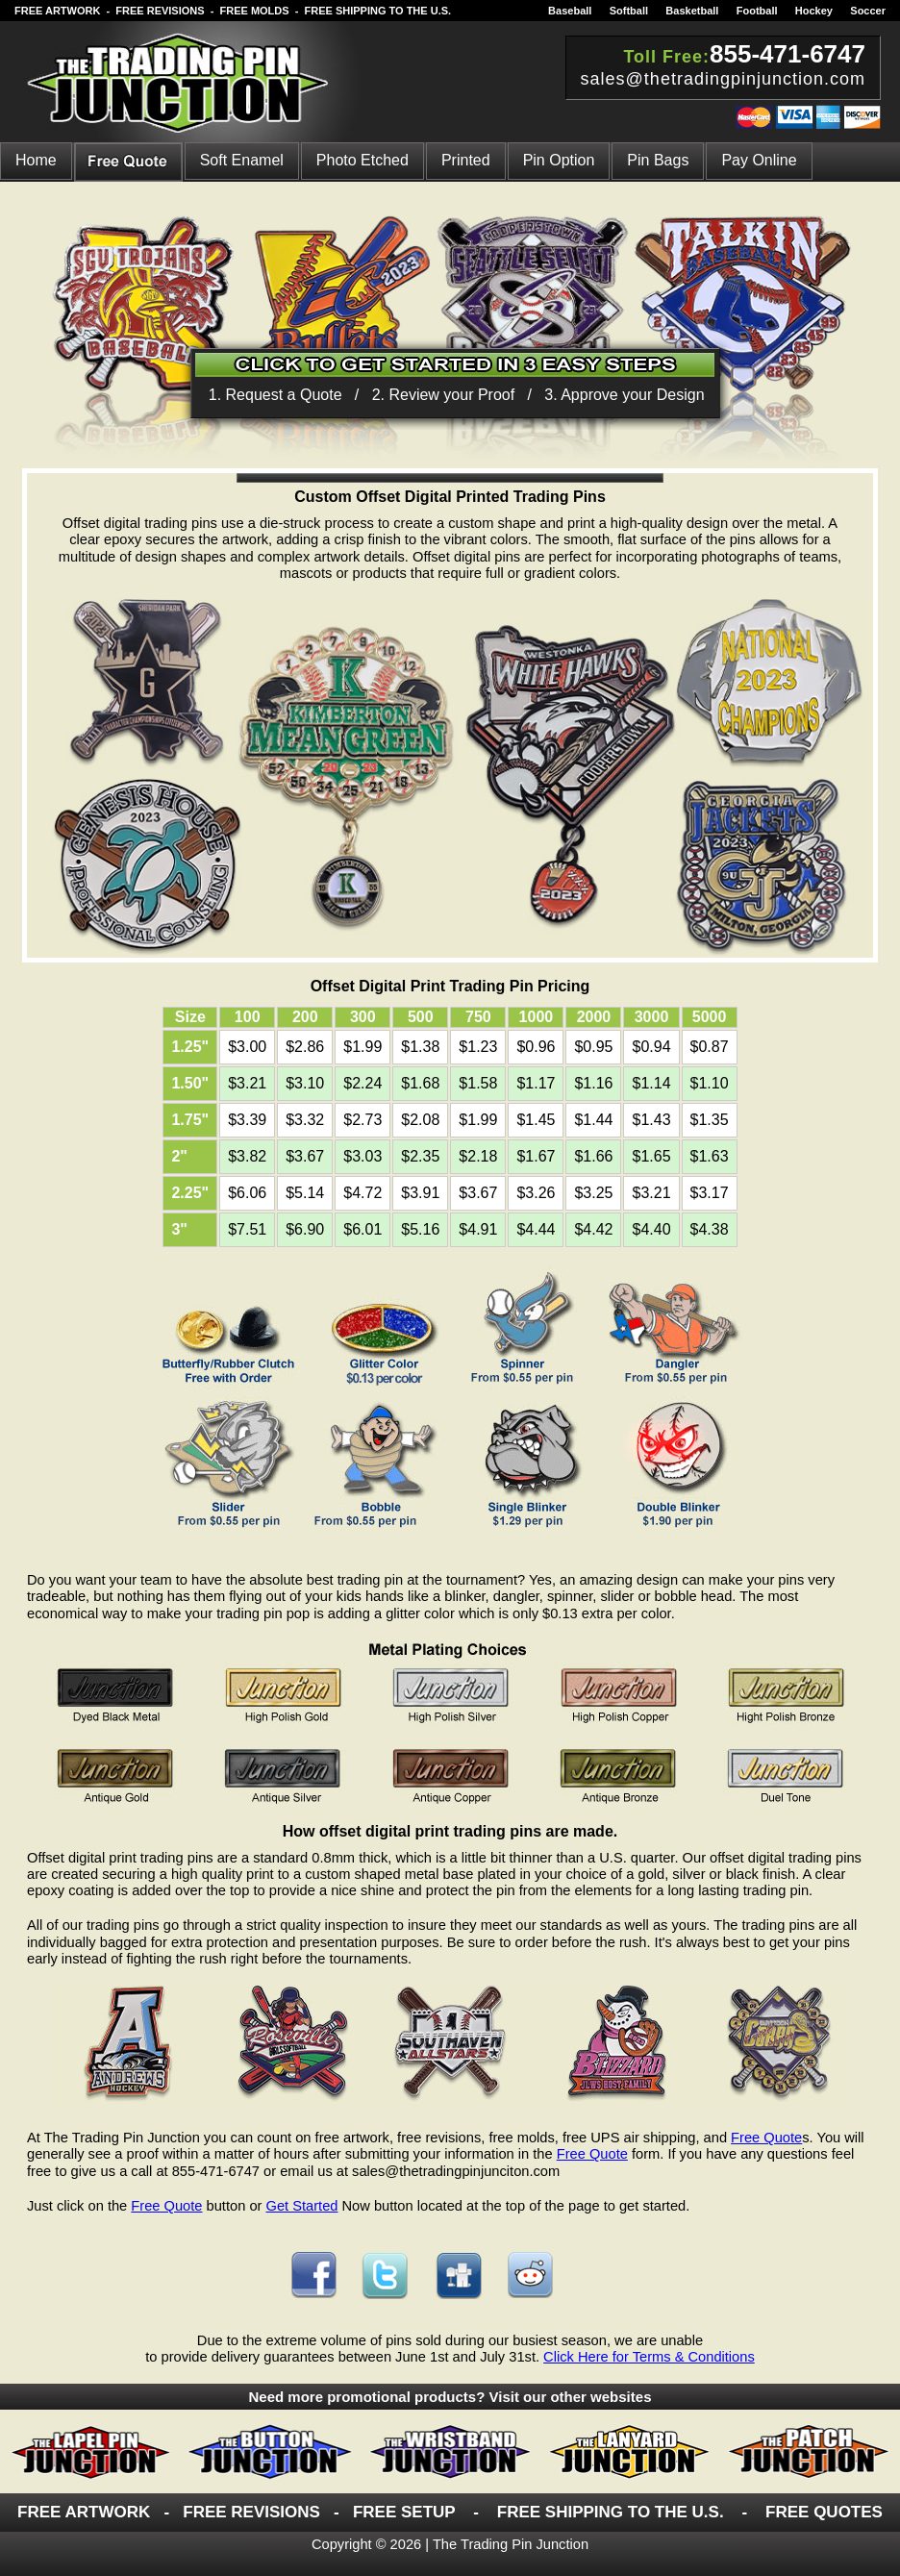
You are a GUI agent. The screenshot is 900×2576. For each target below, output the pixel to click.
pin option (559, 160)
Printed (465, 160)
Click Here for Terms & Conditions (649, 2356)
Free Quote (766, 2137)
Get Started (301, 2205)
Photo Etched (362, 160)
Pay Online (758, 160)
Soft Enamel (242, 160)
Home (36, 160)
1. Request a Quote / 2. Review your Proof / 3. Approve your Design (457, 395)
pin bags (657, 160)
